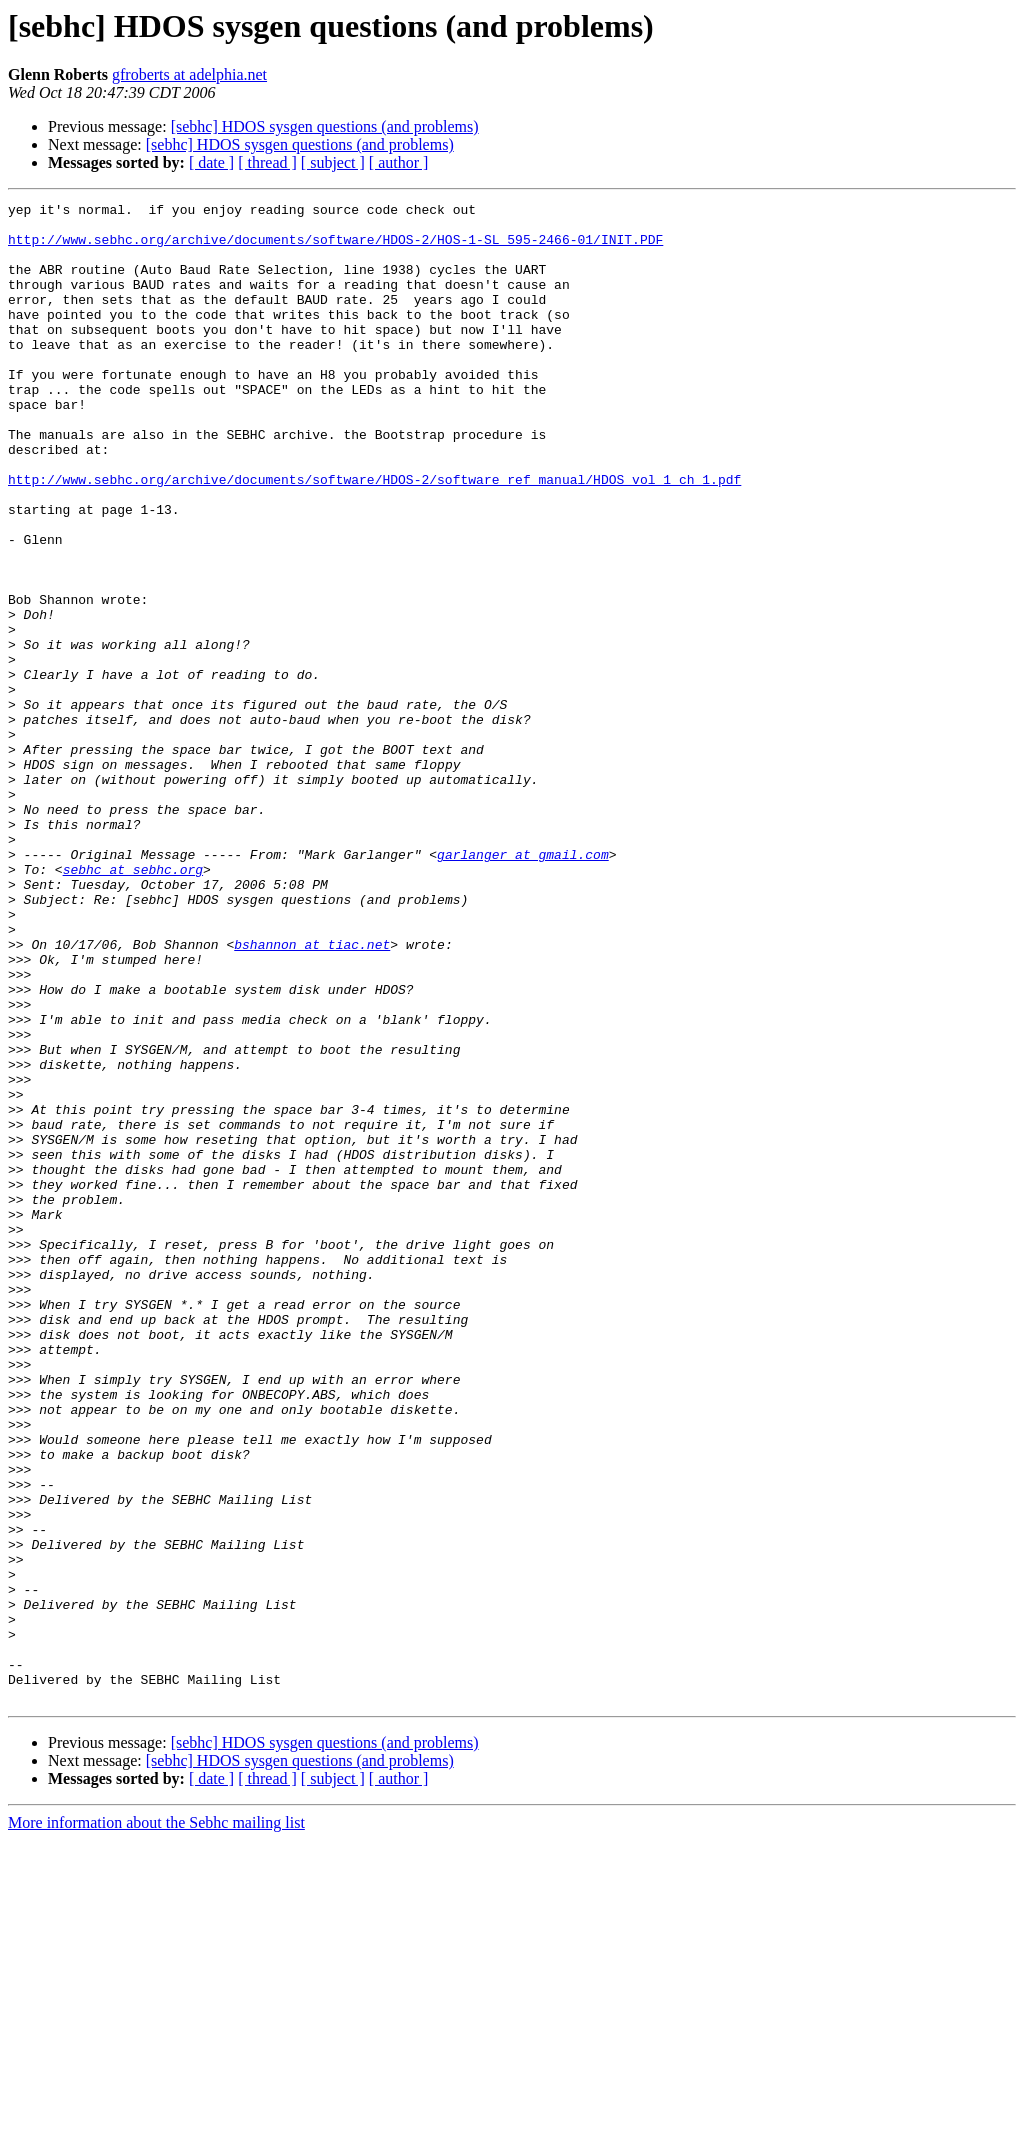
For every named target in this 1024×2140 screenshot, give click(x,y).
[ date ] (211, 162)
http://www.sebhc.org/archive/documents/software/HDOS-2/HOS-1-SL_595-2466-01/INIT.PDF (335, 248)
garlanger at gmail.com (523, 986)
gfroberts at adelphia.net (189, 74)
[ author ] (399, 162)
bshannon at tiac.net (312, 1094)
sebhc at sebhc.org (133, 1004)
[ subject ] (333, 162)
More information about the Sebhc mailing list (156, 2122)
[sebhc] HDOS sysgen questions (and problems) (325, 126)
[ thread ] (267, 162)
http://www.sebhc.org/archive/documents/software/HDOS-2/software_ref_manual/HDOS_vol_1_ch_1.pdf (374, 536)
